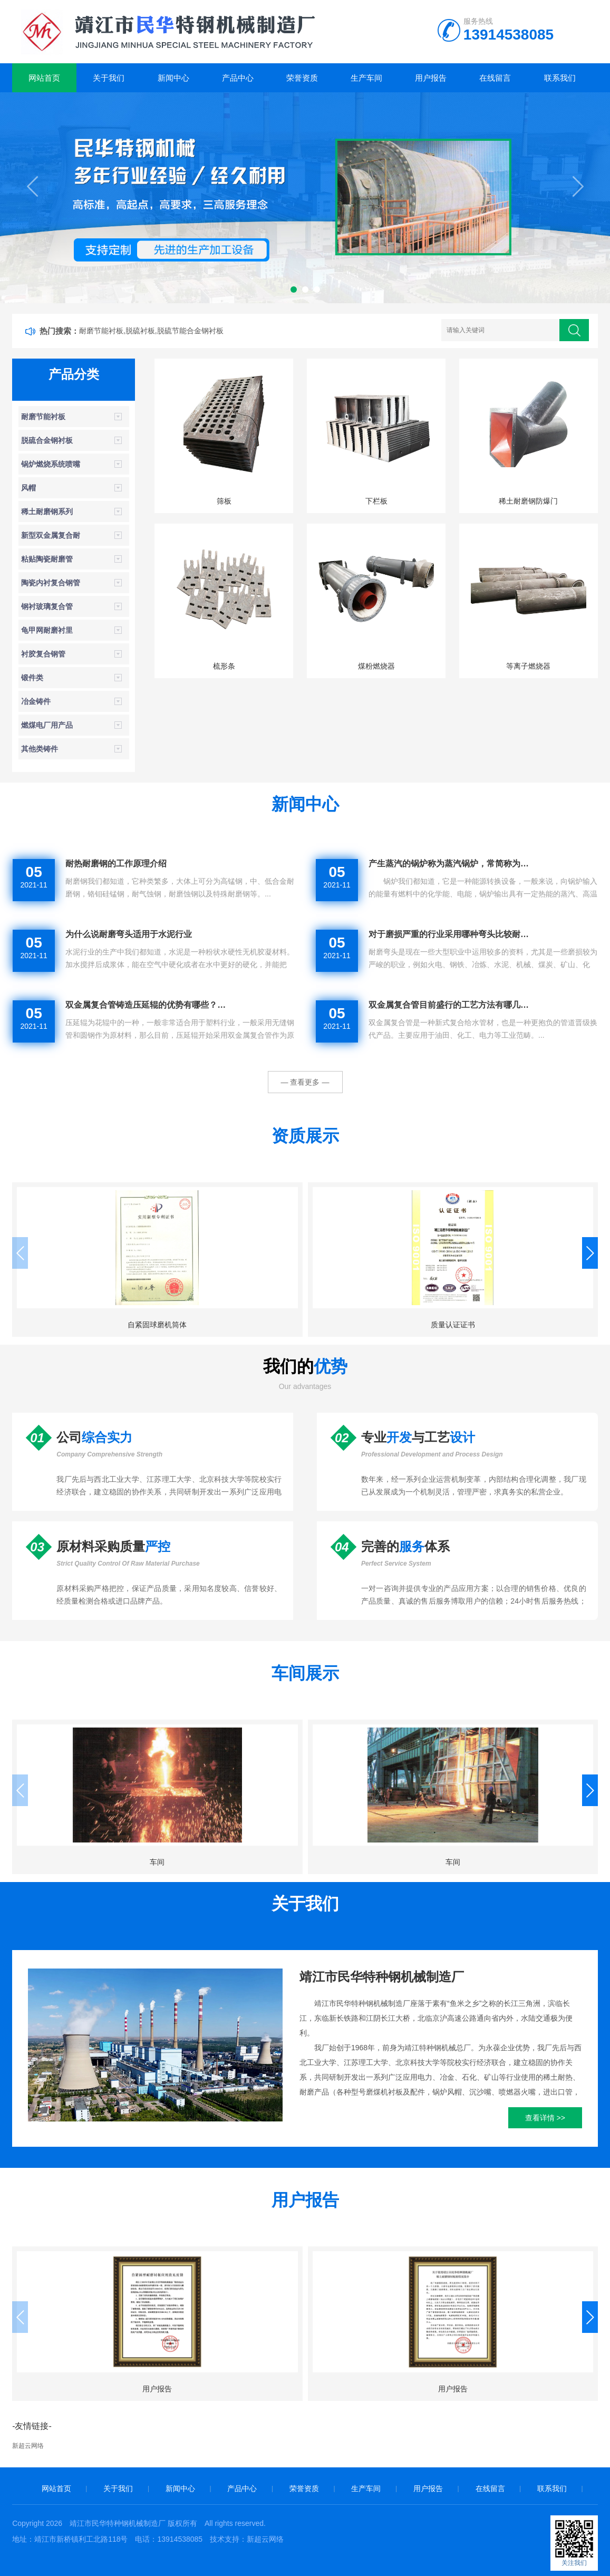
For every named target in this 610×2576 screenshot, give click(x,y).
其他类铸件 (39, 749)
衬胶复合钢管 (43, 654)
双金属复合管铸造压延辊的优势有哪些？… (145, 1004)
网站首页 (44, 77)
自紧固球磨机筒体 (104, 1324)
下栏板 (376, 501)
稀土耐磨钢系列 (47, 511)
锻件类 (32, 677)
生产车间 (366, 77)
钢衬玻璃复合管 (47, 606)
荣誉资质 (302, 77)
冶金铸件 (36, 701)
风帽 (28, 488)
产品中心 (238, 77)
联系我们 (560, 77)
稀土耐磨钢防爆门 (528, 501)
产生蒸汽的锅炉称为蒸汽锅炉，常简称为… (449, 863)
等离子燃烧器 (528, 666)
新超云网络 (28, 2445)
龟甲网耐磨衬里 (47, 630)
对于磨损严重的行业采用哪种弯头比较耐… (449, 934)
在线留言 (495, 77)
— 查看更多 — (305, 1082)
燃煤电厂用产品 (47, 725)
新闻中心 (173, 77)
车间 (104, 1862)
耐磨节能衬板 (43, 416)
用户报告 (431, 77)
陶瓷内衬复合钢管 (50, 582)
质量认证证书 (305, 1324)
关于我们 (108, 77)
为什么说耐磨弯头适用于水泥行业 (128, 934)
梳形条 (224, 666)
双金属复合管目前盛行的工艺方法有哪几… (449, 1004)
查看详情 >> (545, 2118)
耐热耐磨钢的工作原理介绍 (116, 863)
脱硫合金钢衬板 (47, 440)
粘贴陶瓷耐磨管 (47, 559)
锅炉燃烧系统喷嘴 (50, 464)
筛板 (224, 501)
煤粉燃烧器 (376, 666)
